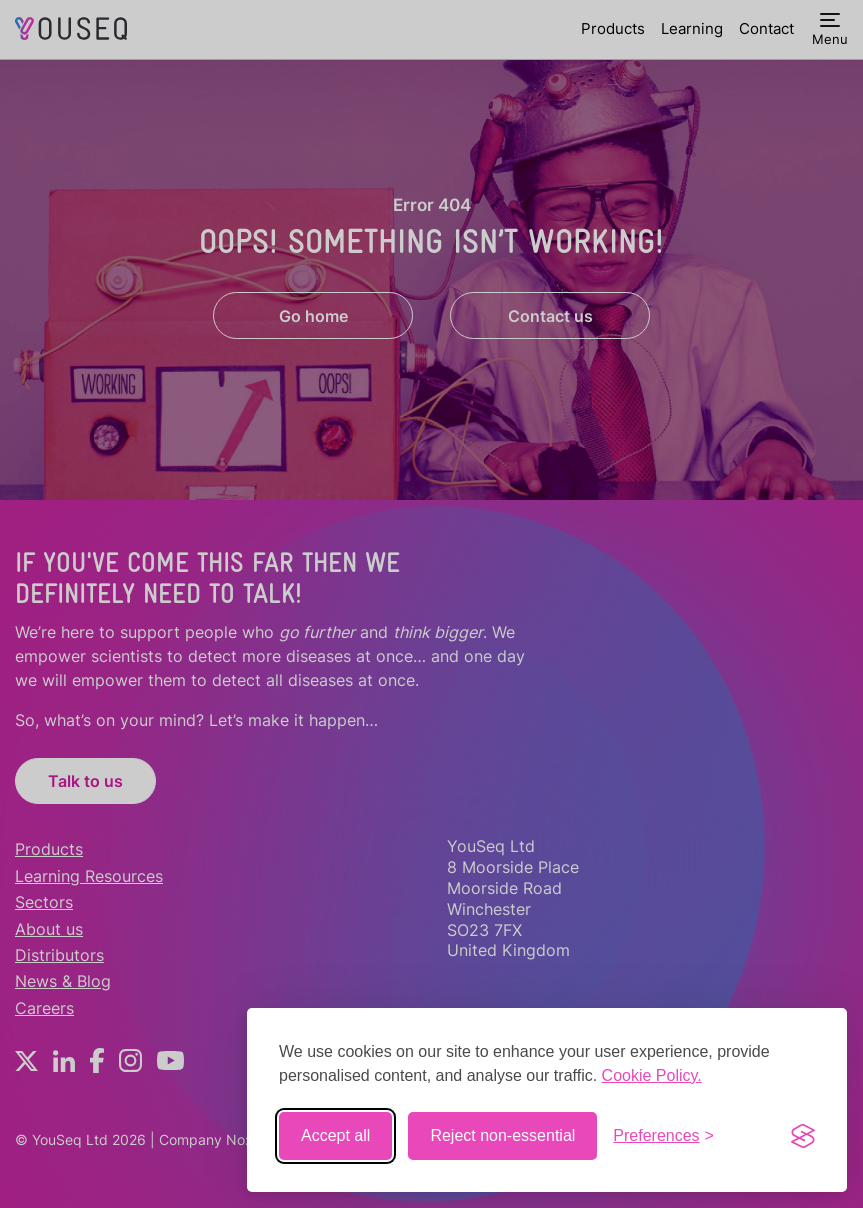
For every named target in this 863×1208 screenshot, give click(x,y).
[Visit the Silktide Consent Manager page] (803, 1136)
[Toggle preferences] (663, 1136)
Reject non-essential (502, 1135)
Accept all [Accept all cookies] (335, 1135)
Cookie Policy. (652, 1075)
